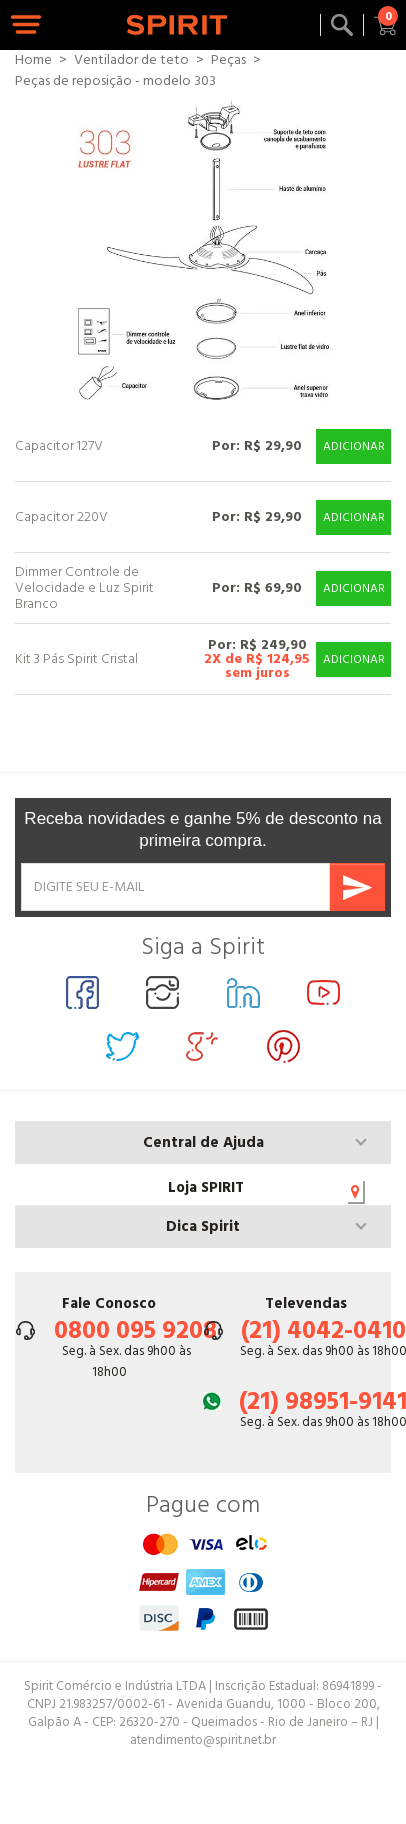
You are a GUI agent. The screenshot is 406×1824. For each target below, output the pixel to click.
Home (33, 60)
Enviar (357, 887)
